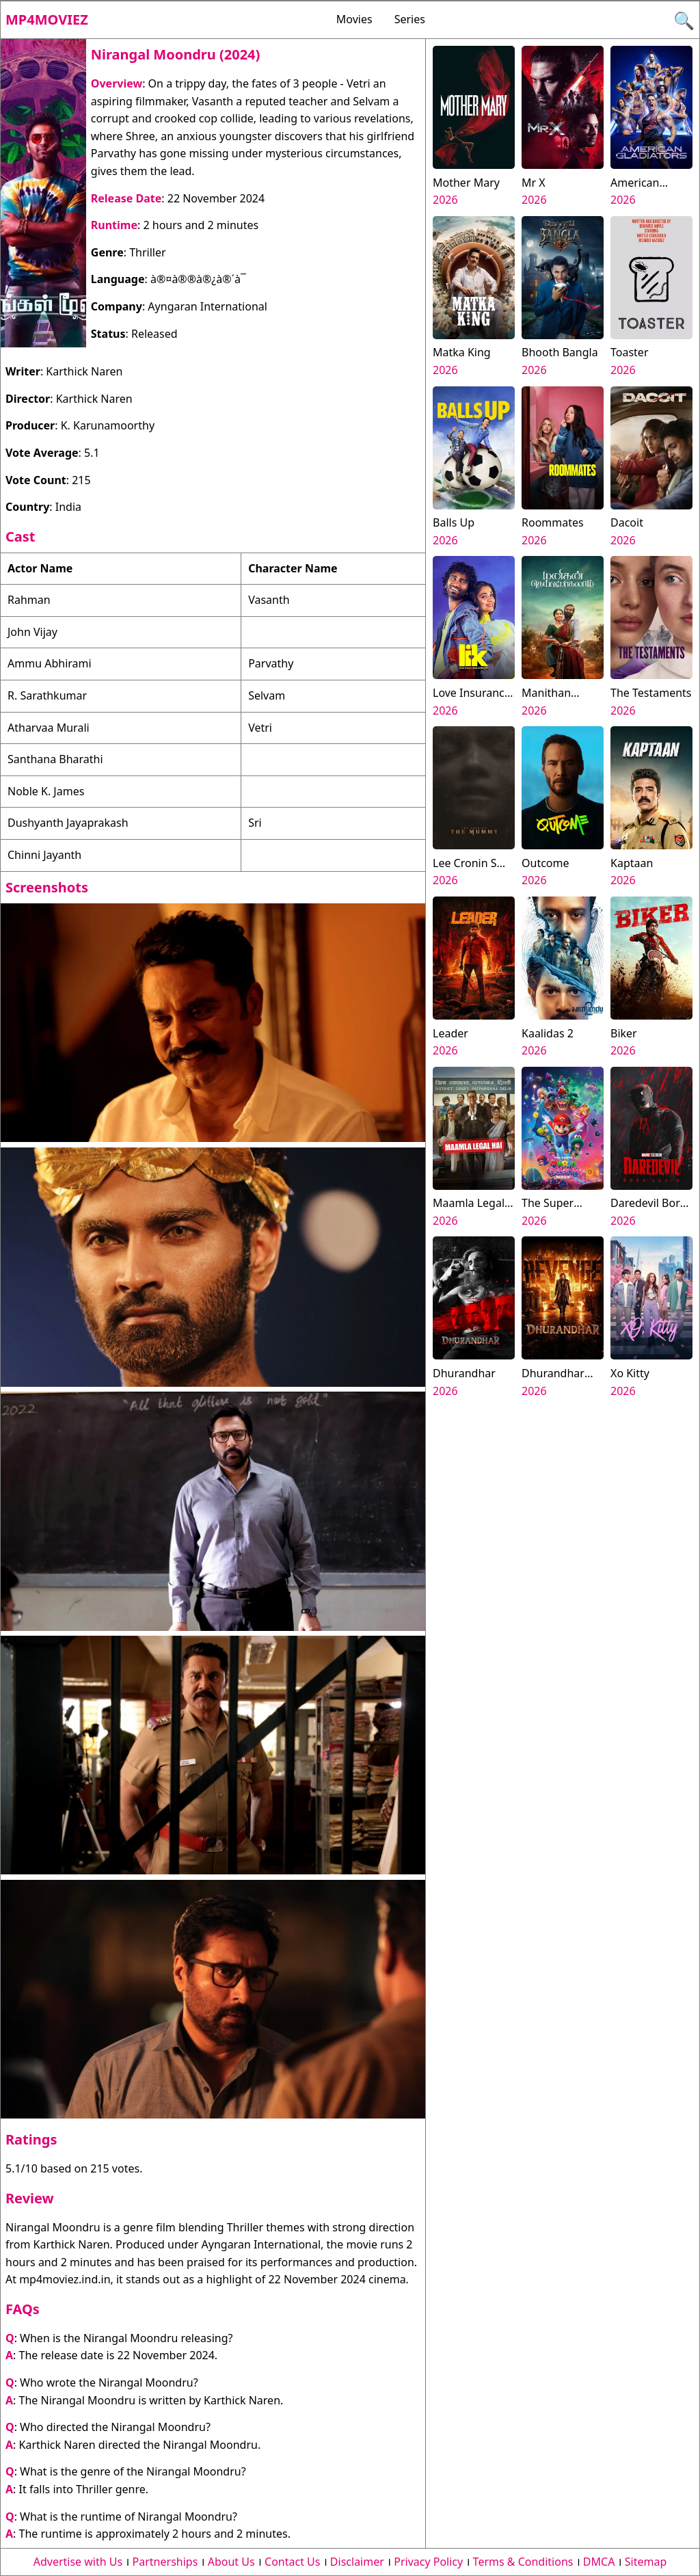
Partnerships (165, 2561)
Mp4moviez (46, 19)
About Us (231, 2561)
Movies (354, 19)
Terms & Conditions (523, 2561)
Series (409, 19)
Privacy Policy (428, 2561)
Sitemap (646, 2561)
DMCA (599, 2561)
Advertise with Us (77, 2561)
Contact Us (292, 2561)
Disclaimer (357, 2561)
